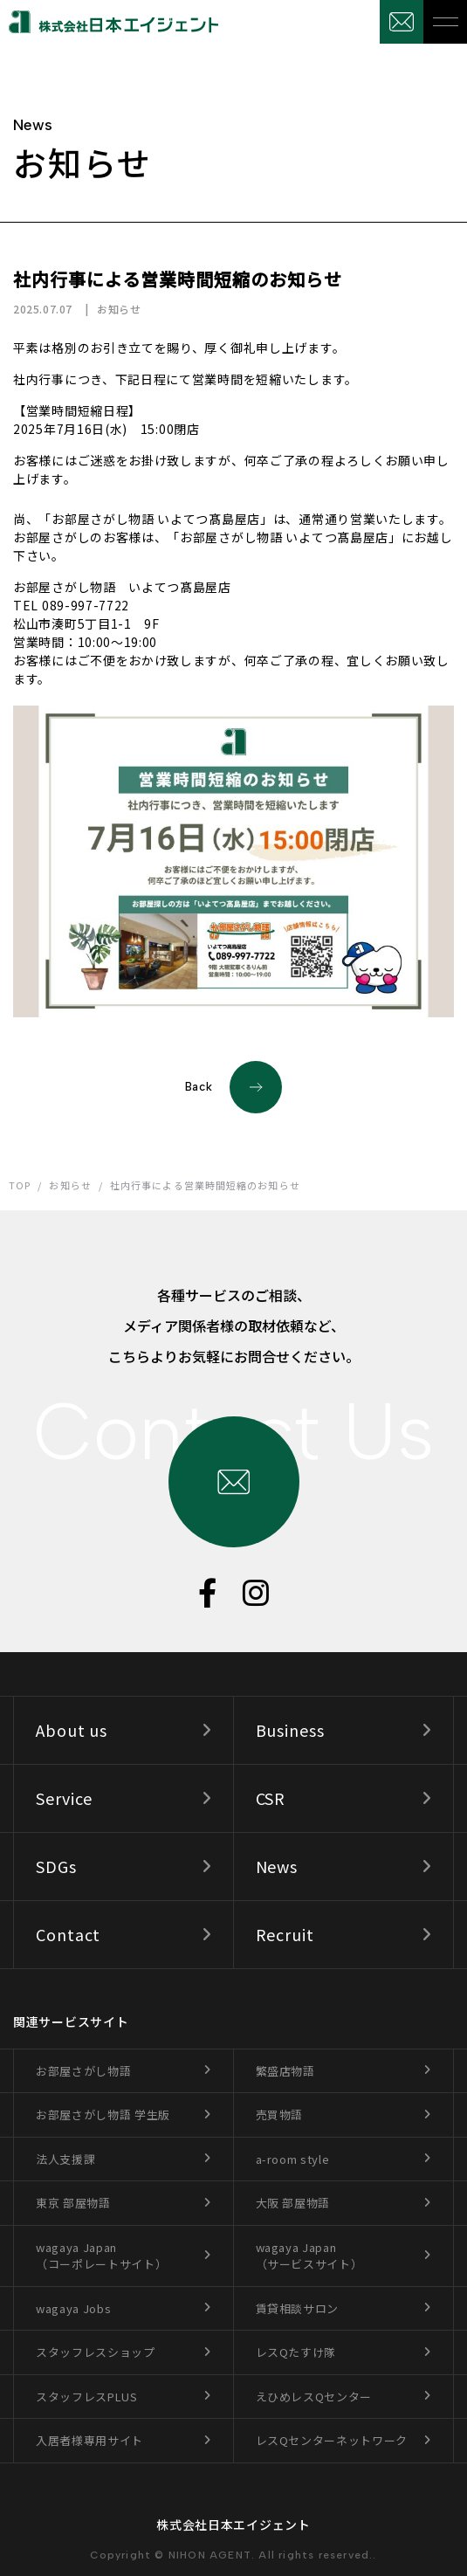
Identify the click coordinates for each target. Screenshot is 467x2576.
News (277, 1866)
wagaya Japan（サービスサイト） (309, 2256)
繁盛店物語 (285, 2071)
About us (71, 1729)
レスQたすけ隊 (296, 2352)
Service (64, 1798)
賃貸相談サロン (298, 2308)
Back (234, 1087)
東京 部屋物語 (73, 2202)
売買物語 (280, 2114)
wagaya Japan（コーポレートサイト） (101, 2256)
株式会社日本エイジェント (233, 2524)
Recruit (285, 1934)
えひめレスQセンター (314, 2396)
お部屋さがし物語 (83, 2071)
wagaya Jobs (73, 2308)
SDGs (56, 1866)
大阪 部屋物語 (293, 2202)
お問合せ (401, 22)
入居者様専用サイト (89, 2440)
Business (290, 1729)
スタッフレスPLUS (87, 2396)
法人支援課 (65, 2159)
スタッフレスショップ (95, 2352)
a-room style (293, 2159)
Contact (68, 1934)
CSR (271, 1798)
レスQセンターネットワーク (332, 2440)
